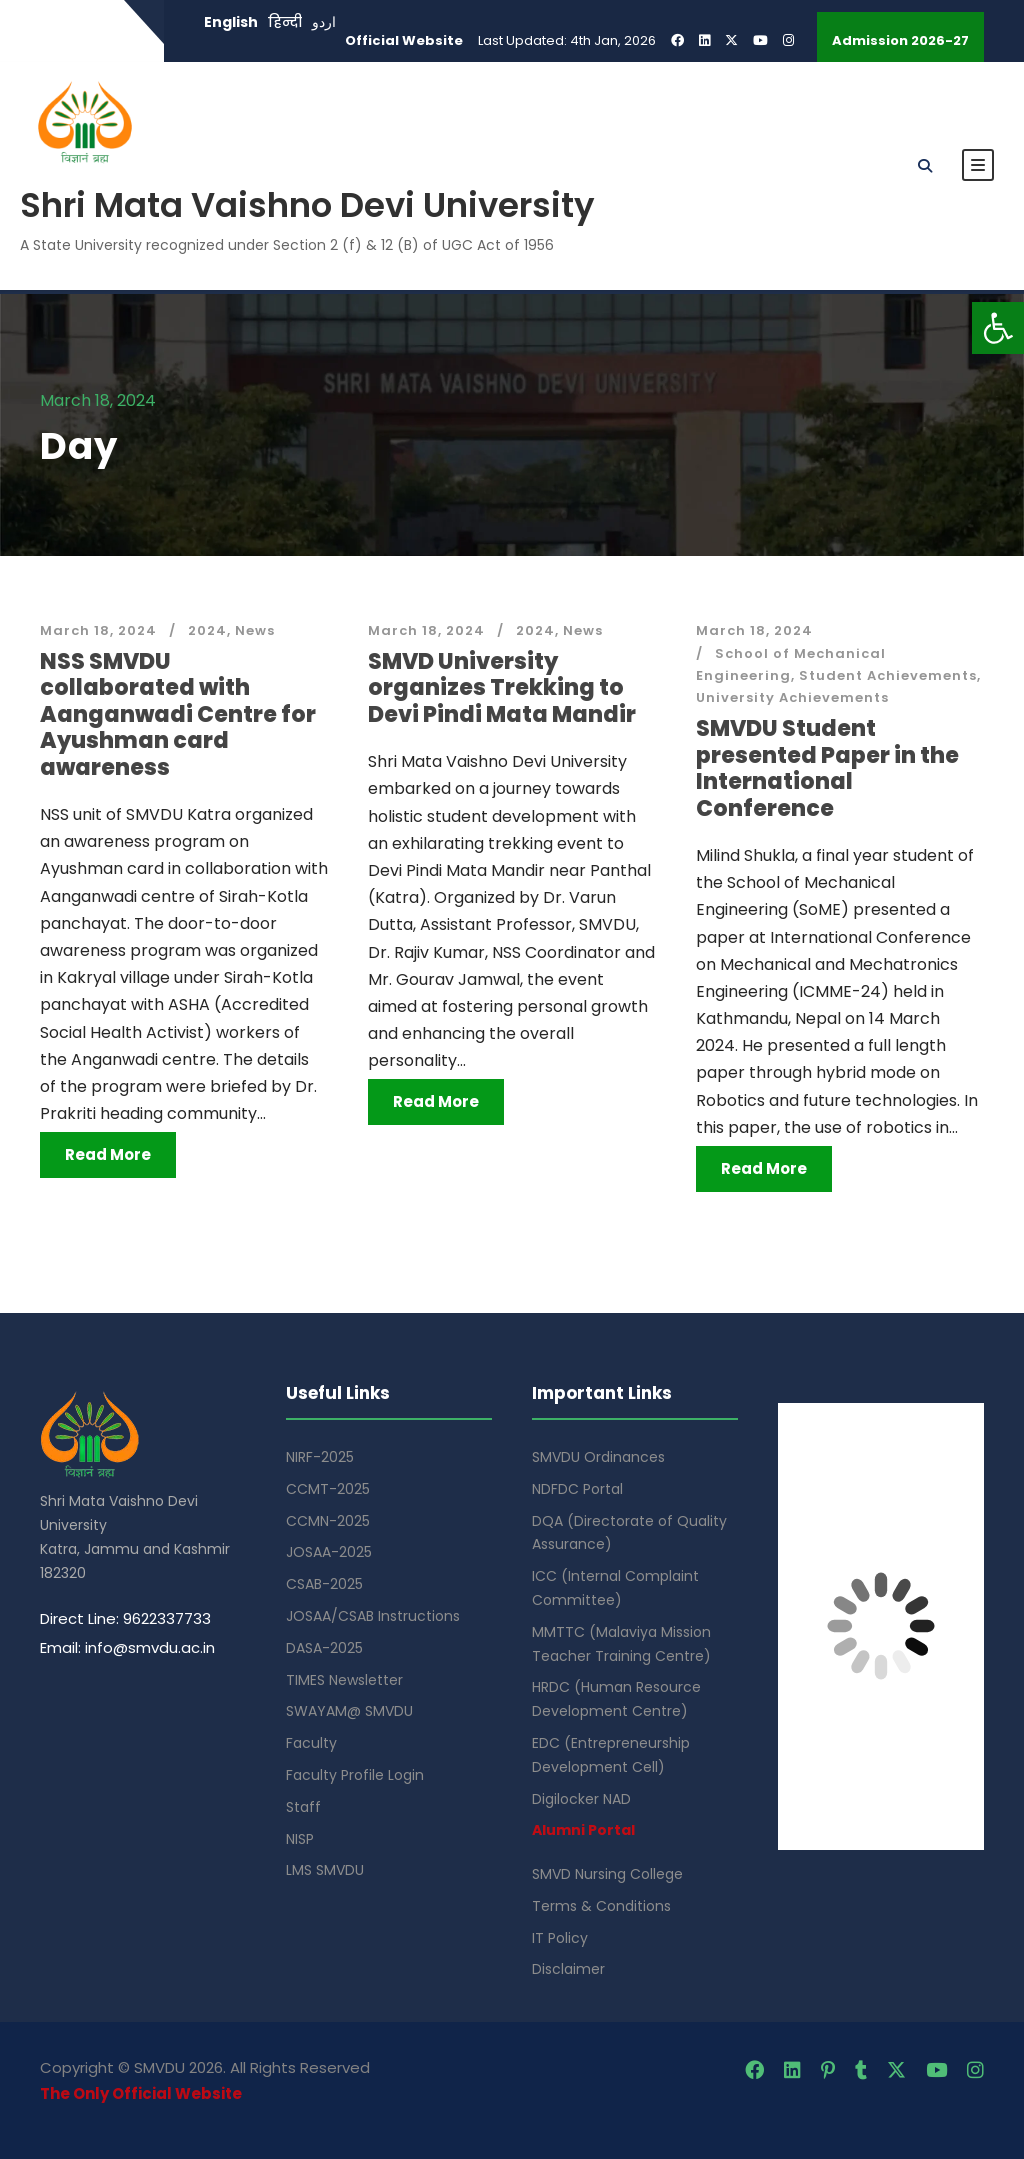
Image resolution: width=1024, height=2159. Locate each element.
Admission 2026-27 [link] (900, 40)
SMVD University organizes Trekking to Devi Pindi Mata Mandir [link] (502, 688)
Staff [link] (303, 1807)
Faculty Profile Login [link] (355, 1775)
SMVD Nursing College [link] (607, 1874)
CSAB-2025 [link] (324, 1584)
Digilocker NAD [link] (581, 1799)
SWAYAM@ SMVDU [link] (349, 1711)
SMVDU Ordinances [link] (598, 1457)
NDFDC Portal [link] (577, 1489)
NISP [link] (300, 1839)
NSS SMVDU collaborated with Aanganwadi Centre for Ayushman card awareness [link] (178, 714)
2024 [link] (207, 630)
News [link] (255, 630)
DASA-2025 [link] (324, 1648)
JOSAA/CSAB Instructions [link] (373, 1616)
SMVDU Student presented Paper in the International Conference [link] (827, 768)
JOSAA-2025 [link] (329, 1552)
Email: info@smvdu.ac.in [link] (127, 1647)
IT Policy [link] (560, 1938)
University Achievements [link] (792, 697)
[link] (998, 328)
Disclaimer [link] (568, 1969)
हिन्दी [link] (285, 22)
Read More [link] (108, 1154)
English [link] (231, 22)
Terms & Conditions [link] (601, 1906)
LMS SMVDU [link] (325, 1870)
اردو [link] (324, 22)
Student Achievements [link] (888, 675)
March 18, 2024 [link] (98, 630)
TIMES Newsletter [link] (344, 1680)
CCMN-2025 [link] (328, 1521)
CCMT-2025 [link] (328, 1489)
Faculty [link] (311, 1743)
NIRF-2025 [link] (320, 1457)
